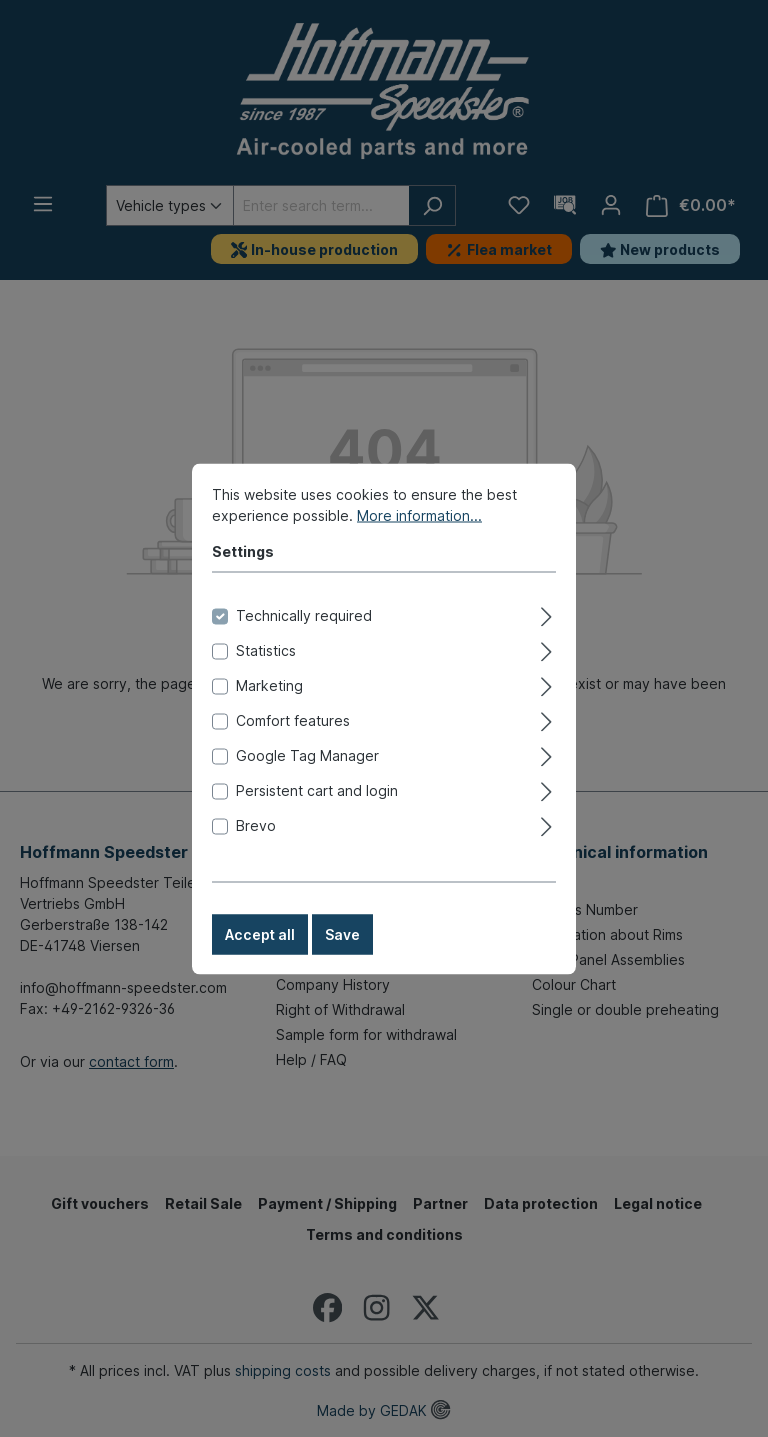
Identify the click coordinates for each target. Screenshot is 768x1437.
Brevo (256, 845)
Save (342, 954)
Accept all (260, 954)
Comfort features (293, 740)
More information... (419, 535)
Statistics (266, 670)
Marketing (269, 705)
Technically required (304, 635)
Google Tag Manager (307, 775)
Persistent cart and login (317, 810)
